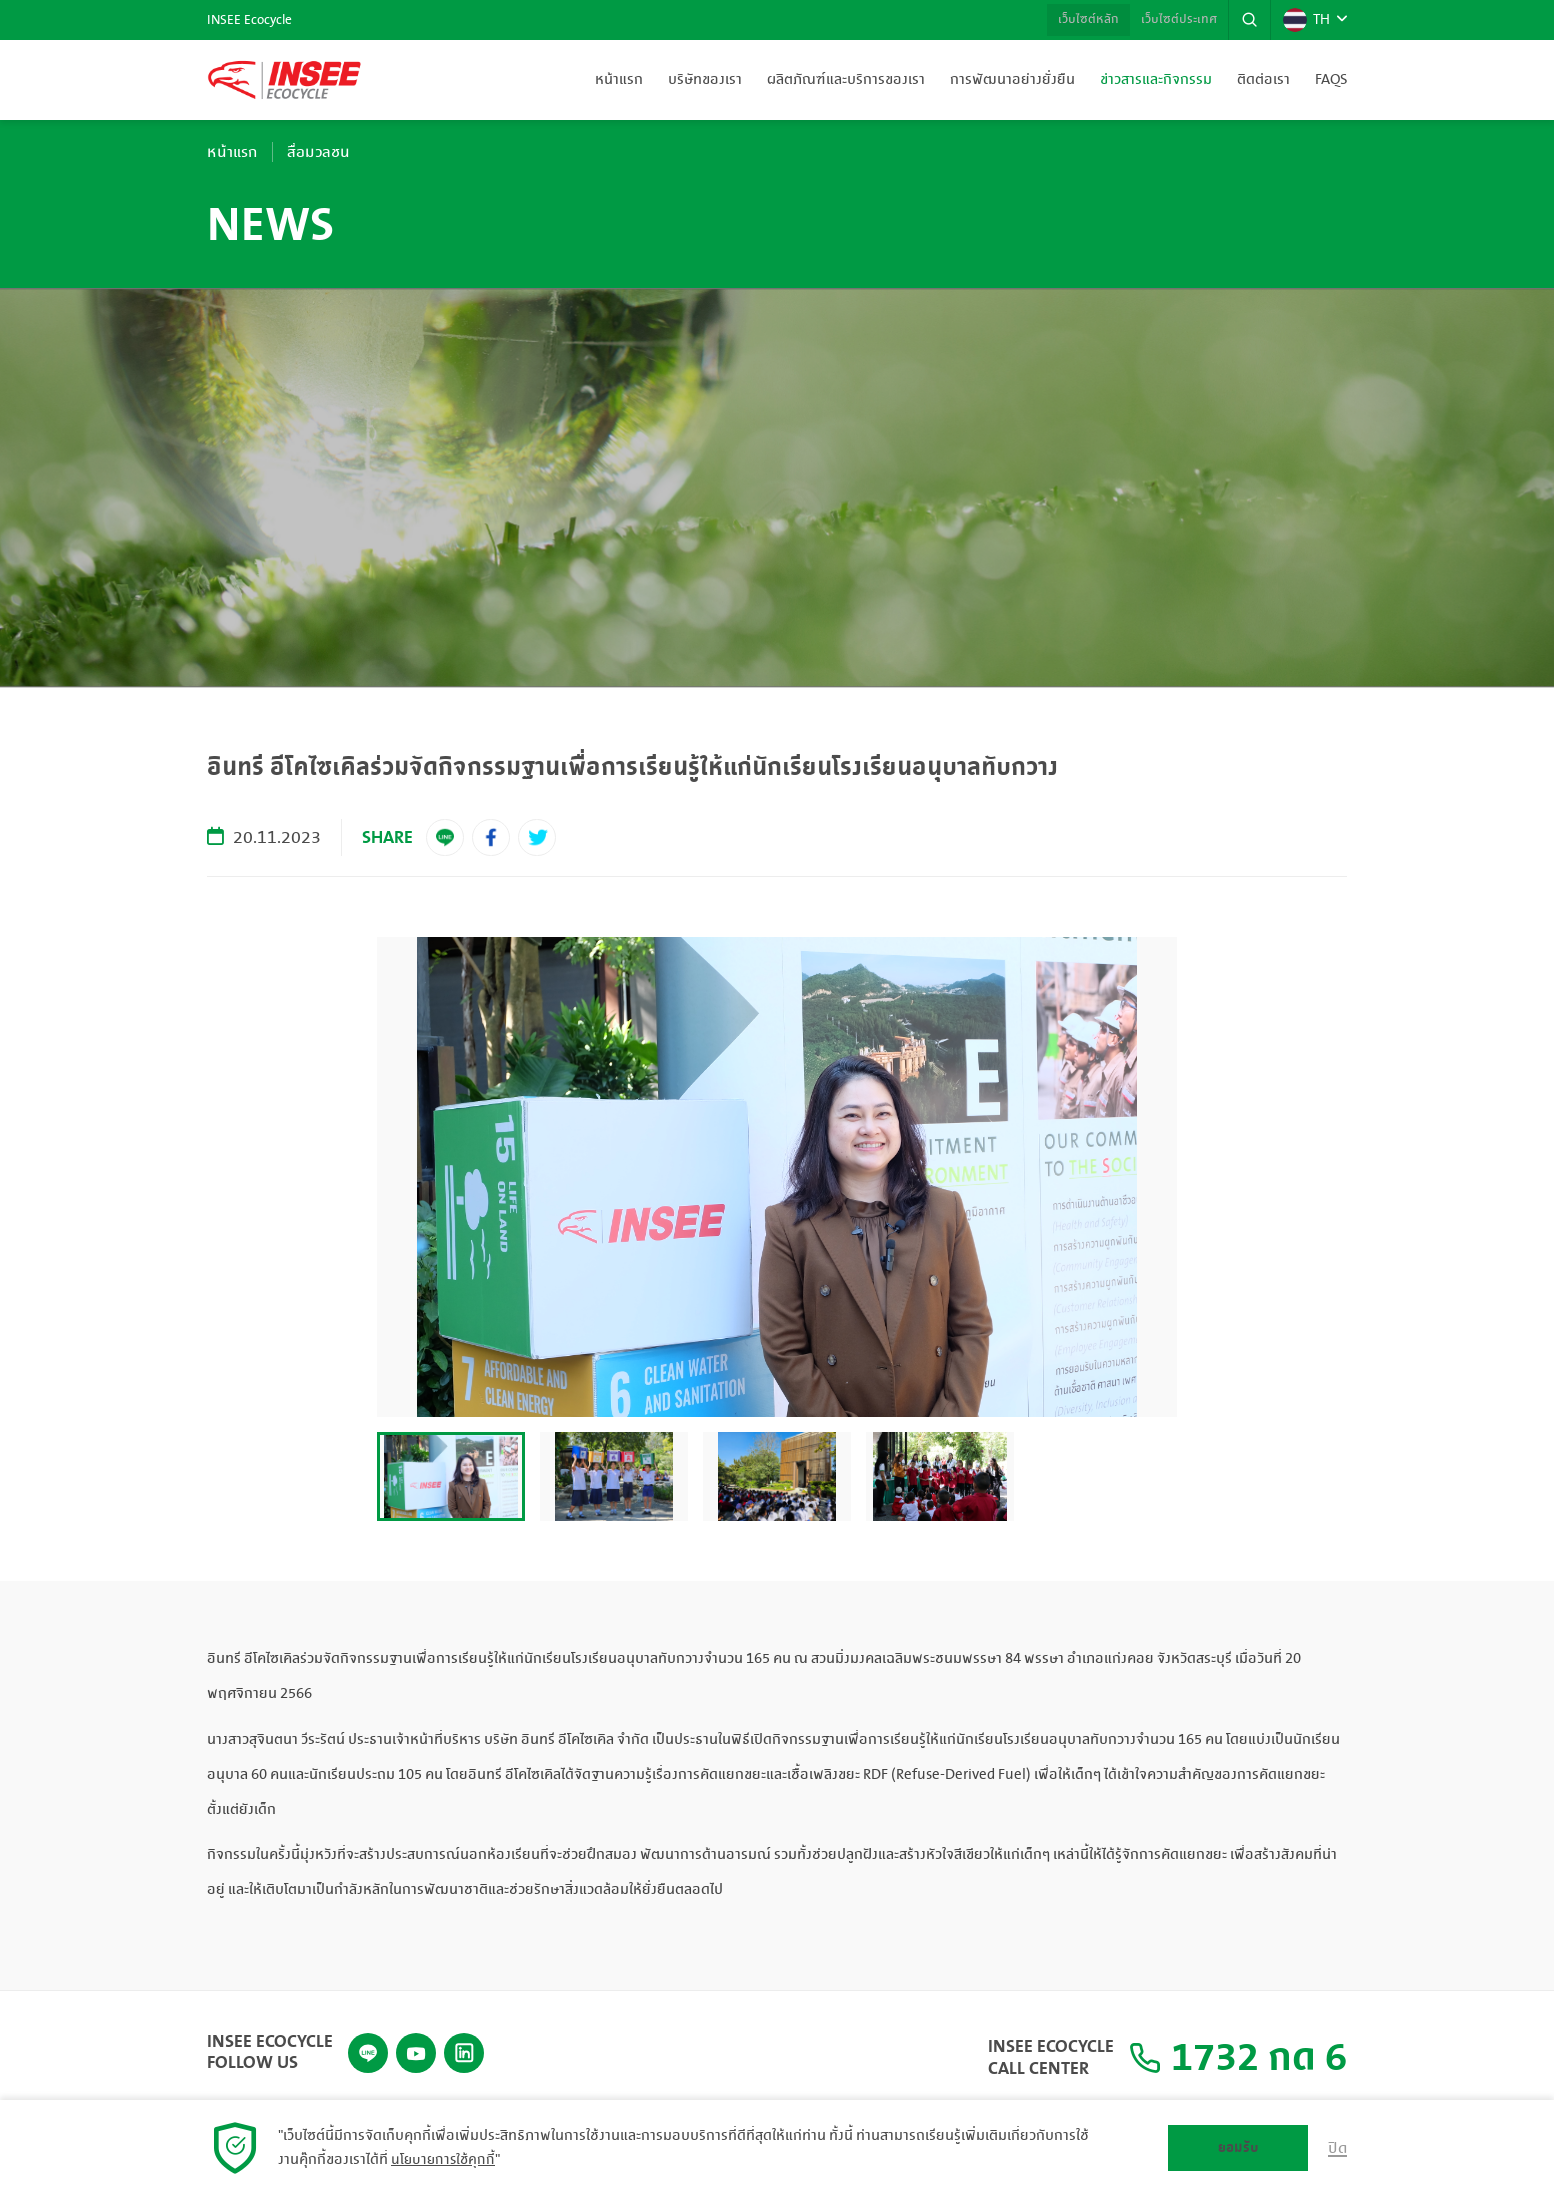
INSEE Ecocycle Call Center (1013, 2052)
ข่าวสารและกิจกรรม (1156, 80)
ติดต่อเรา (1263, 80)
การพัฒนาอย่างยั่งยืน (1012, 80)
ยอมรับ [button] (1237, 2147)
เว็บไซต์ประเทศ (1169, 20)
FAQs (1331, 80)
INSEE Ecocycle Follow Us (270, 2042)
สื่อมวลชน (330, 152)
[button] (1246, 20)
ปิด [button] (1337, 2148)
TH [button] (1305, 20)
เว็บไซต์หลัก (1070, 20)
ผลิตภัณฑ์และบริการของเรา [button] (846, 80)
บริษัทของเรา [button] (705, 80)
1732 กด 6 (1219, 2053)
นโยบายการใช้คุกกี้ (445, 2160)
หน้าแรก (619, 80)
